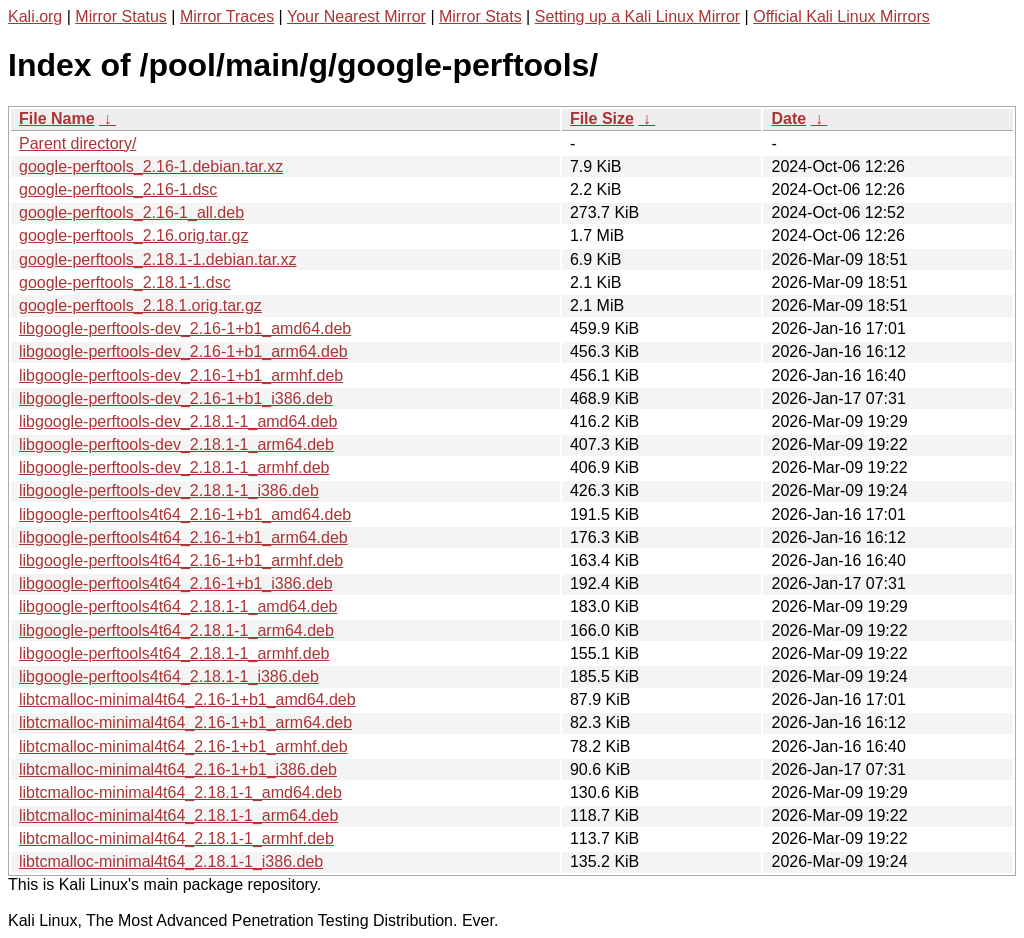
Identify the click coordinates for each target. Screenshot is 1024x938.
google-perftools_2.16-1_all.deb (131, 212)
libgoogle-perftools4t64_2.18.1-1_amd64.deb (178, 606)
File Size (602, 118)
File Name (57, 118)
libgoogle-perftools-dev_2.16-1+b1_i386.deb (176, 398)
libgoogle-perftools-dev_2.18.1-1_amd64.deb (178, 421)
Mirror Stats (480, 16)
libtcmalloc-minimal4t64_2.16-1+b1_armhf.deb (183, 746)
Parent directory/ (77, 143)
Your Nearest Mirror (356, 16)
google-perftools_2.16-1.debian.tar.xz (151, 166)
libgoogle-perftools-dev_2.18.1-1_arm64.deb (176, 444)
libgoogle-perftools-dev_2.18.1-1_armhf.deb (174, 467)
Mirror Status (121, 16)
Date (788, 118)
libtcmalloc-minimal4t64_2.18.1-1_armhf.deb (176, 838)
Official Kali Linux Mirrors (841, 16)
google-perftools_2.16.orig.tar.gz (133, 235)
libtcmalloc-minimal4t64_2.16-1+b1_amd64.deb (187, 699)
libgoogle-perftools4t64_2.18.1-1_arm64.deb (176, 630)
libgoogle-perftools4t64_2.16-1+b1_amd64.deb (185, 514)
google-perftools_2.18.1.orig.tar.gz (140, 305)
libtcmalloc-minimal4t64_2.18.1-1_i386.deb (171, 861)
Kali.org (35, 16)
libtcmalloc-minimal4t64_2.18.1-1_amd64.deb (180, 792)
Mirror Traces (227, 16)
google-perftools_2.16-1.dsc (118, 189)
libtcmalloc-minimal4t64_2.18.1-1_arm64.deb (178, 815)
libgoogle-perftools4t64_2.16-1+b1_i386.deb (176, 583)
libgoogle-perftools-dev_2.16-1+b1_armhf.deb (181, 375)
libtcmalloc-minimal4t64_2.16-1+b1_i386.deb (178, 769)
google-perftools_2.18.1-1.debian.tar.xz (158, 259)
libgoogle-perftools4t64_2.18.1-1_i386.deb (169, 676)
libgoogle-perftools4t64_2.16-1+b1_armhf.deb (181, 560)
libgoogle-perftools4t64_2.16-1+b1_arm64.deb (183, 537)
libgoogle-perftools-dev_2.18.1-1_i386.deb (169, 490)
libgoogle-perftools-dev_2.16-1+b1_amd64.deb (185, 328)
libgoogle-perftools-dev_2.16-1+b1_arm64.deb (183, 351)
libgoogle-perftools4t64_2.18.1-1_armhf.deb (174, 653)
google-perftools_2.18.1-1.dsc (125, 282)
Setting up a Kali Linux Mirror (637, 16)
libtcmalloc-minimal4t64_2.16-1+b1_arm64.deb (185, 722)
